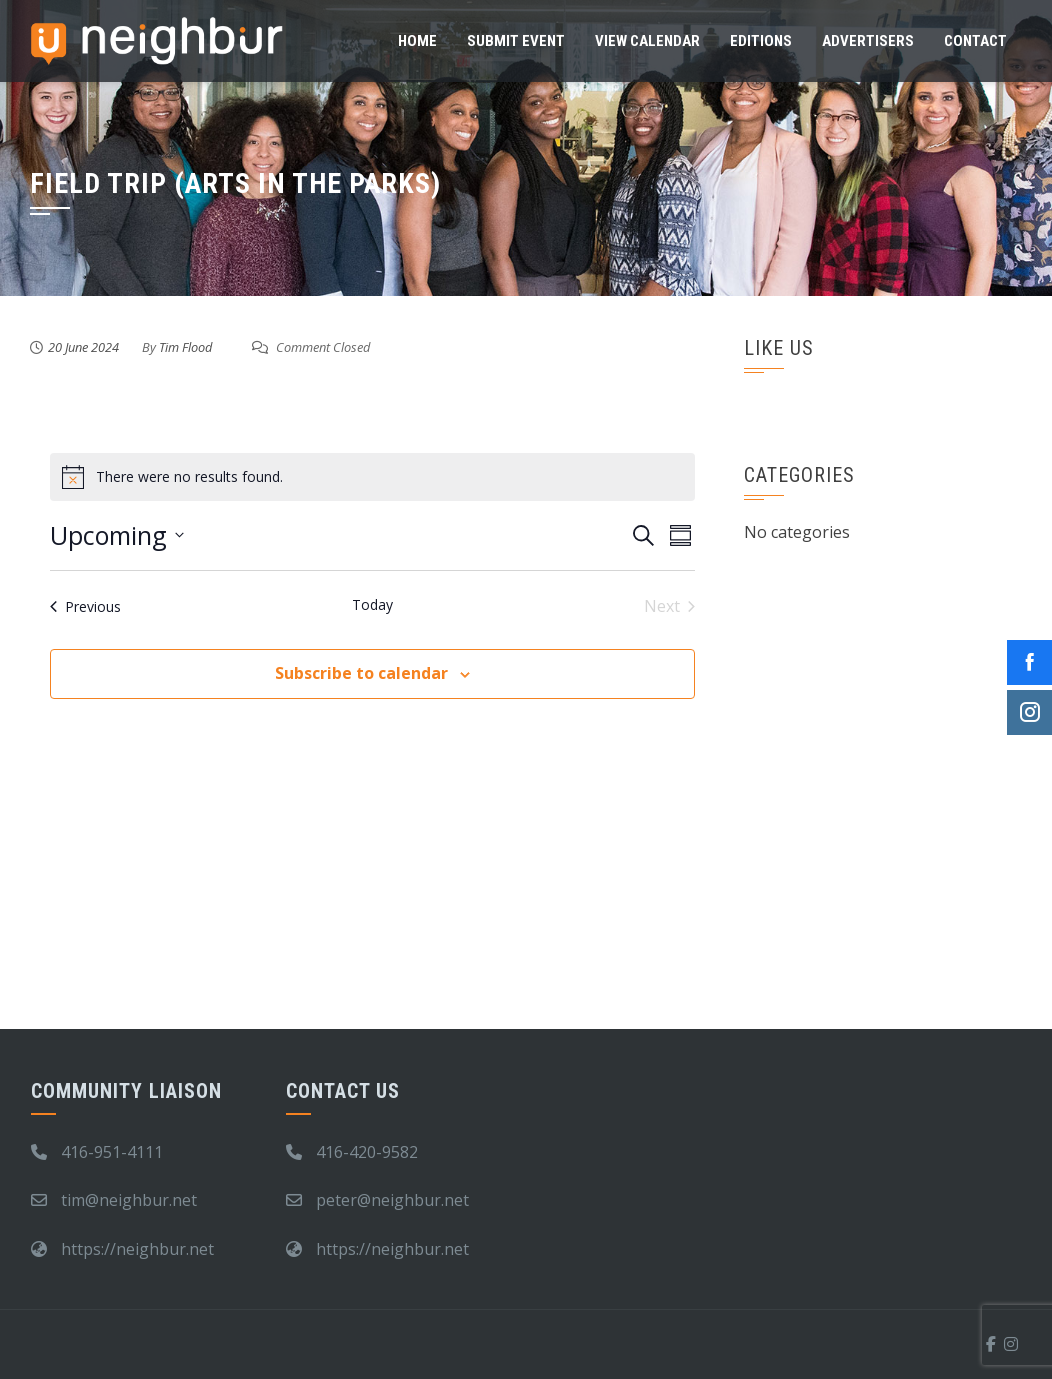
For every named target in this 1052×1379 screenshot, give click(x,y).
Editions (761, 41)
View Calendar (647, 41)
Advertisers (868, 41)
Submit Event (516, 41)
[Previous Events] (85, 606)
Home (417, 41)
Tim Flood (185, 347)
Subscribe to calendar (361, 673)
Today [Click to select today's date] (372, 604)
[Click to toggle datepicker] (117, 536)
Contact (975, 41)
